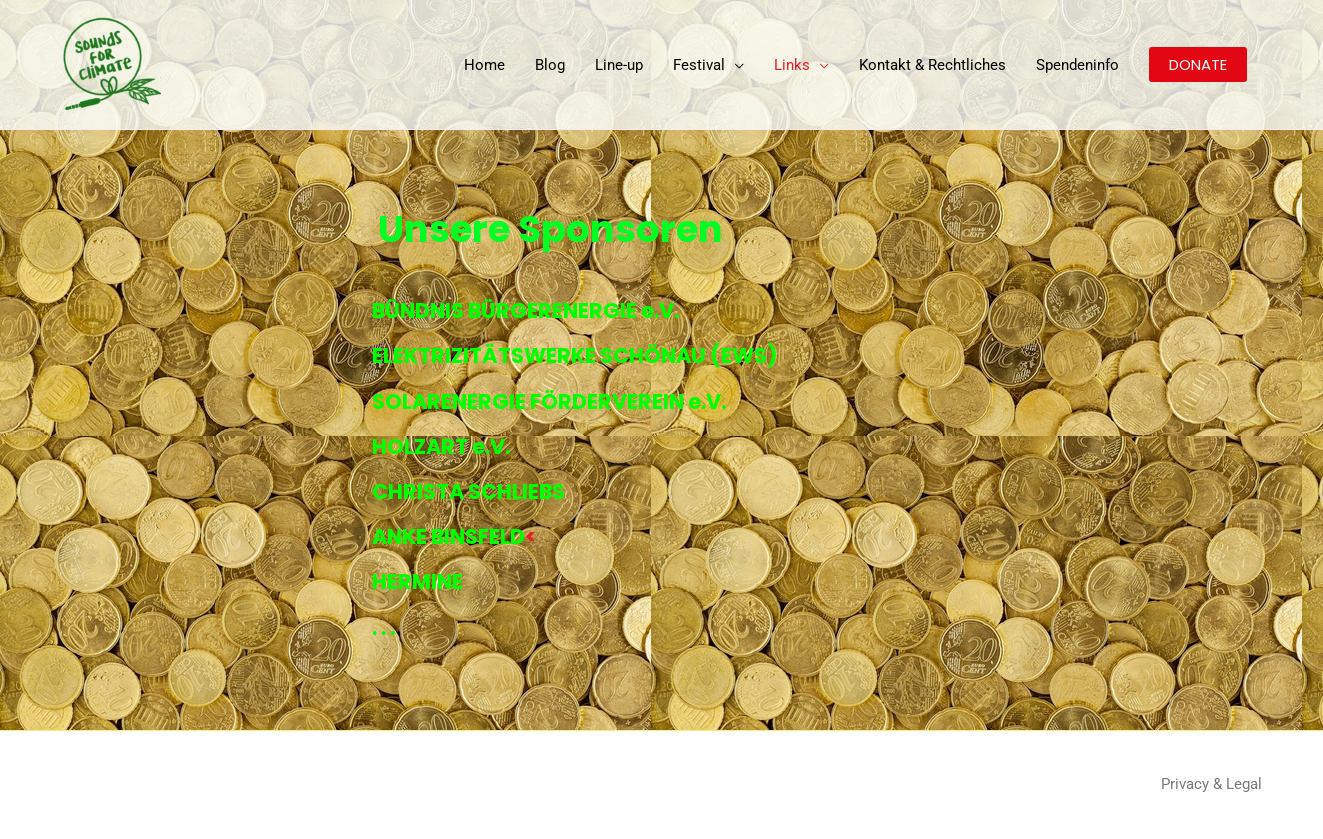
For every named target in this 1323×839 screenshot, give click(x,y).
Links (792, 65)
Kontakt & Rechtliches (932, 65)
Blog (550, 65)
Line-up (619, 65)
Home (484, 65)
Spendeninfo (1077, 65)
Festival (699, 65)
